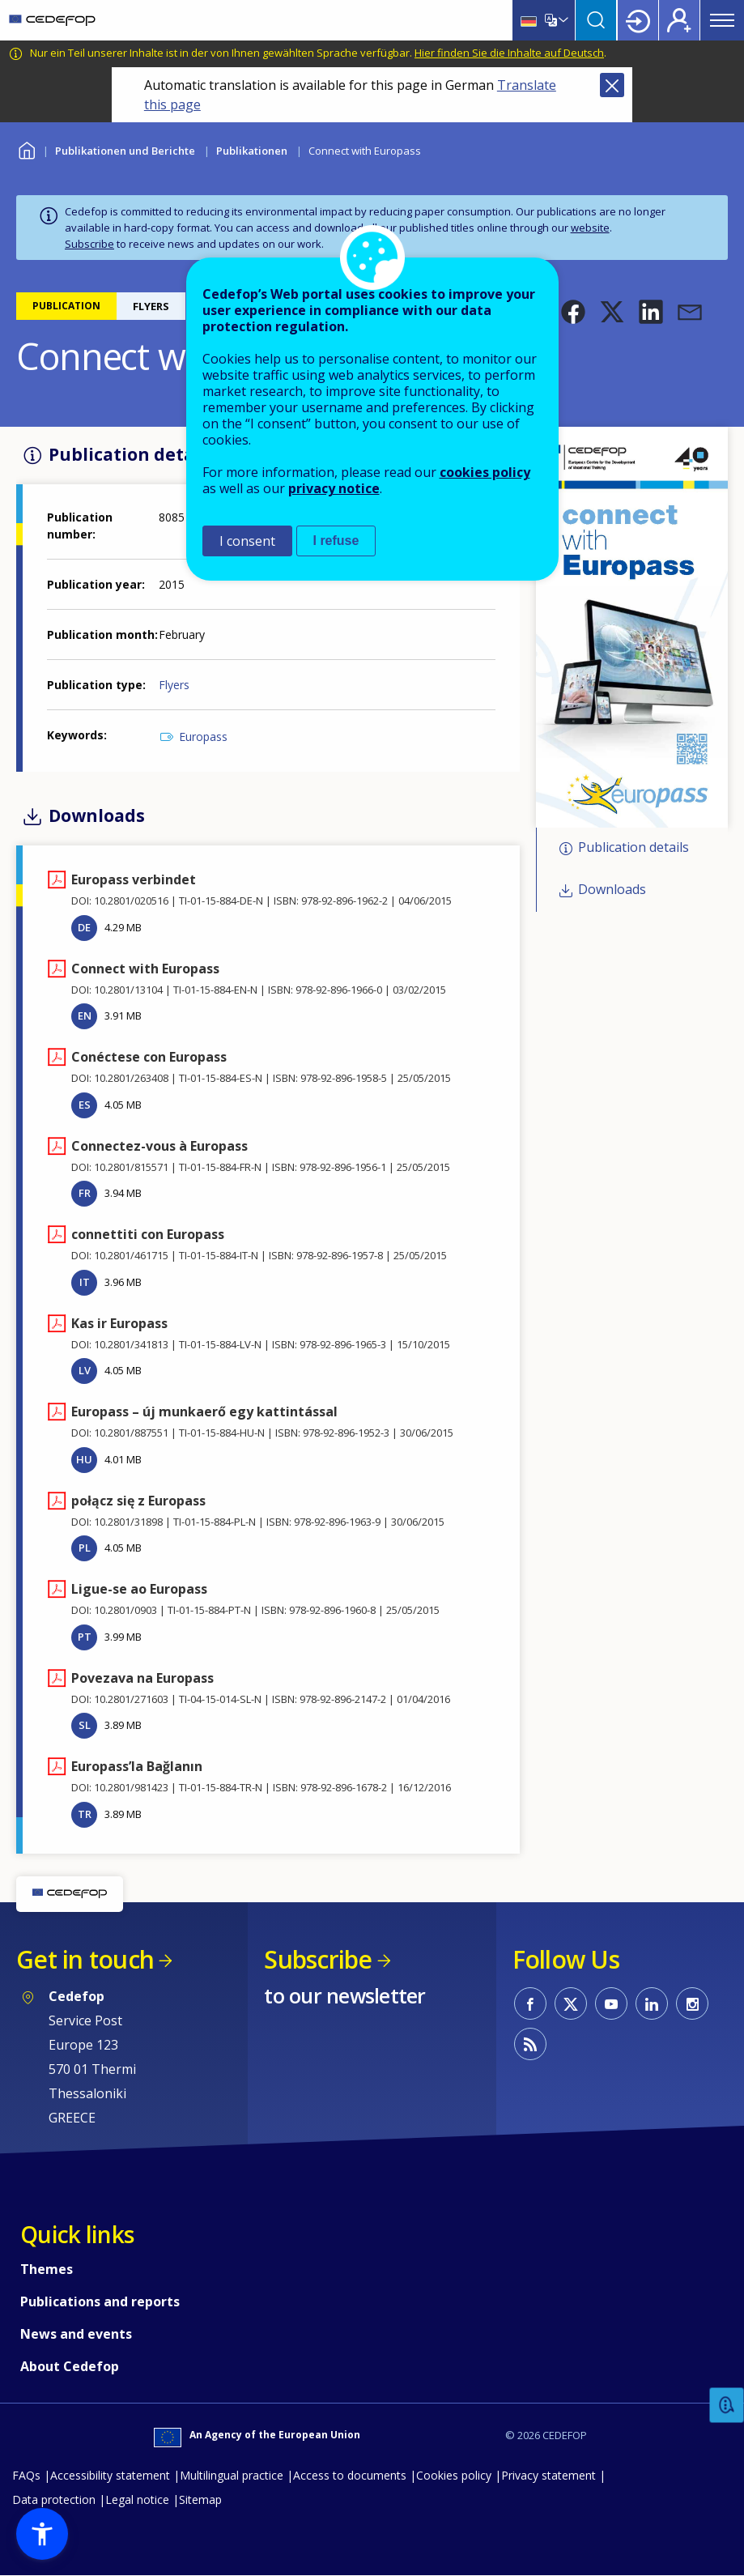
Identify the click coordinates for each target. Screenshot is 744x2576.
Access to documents (349, 2475)
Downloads (612, 890)
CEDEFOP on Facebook (530, 2003)
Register (679, 20)
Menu (722, 20)
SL (85, 1725)
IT (84, 1282)
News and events (76, 2334)
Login (638, 20)
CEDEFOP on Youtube (611, 2003)
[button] (573, 312)
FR (85, 1193)
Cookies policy (453, 2475)
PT (84, 1636)
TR (84, 1814)
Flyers (174, 684)
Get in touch (85, 1959)
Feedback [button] (727, 2405)
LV (85, 1370)
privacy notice (334, 488)
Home (26, 148)
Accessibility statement (110, 2475)
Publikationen (251, 150)
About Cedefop (69, 2366)
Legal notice (137, 2499)
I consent (247, 541)
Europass (203, 736)
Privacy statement (548, 2475)
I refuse (336, 540)
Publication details (633, 847)
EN (84, 1015)
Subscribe (89, 243)
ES (85, 1104)
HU (84, 1459)
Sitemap (200, 2499)
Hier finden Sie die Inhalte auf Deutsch (509, 52)
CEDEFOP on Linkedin (652, 2003)
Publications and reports (100, 2301)
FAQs (26, 2475)
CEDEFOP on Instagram (692, 2003)
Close (612, 85)
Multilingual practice (231, 2475)
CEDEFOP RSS (530, 2044)
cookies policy (485, 472)
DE (84, 927)
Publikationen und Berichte (125, 150)
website (590, 227)
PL (85, 1547)
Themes (46, 2269)
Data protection (54, 2499)
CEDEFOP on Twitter (571, 2003)
